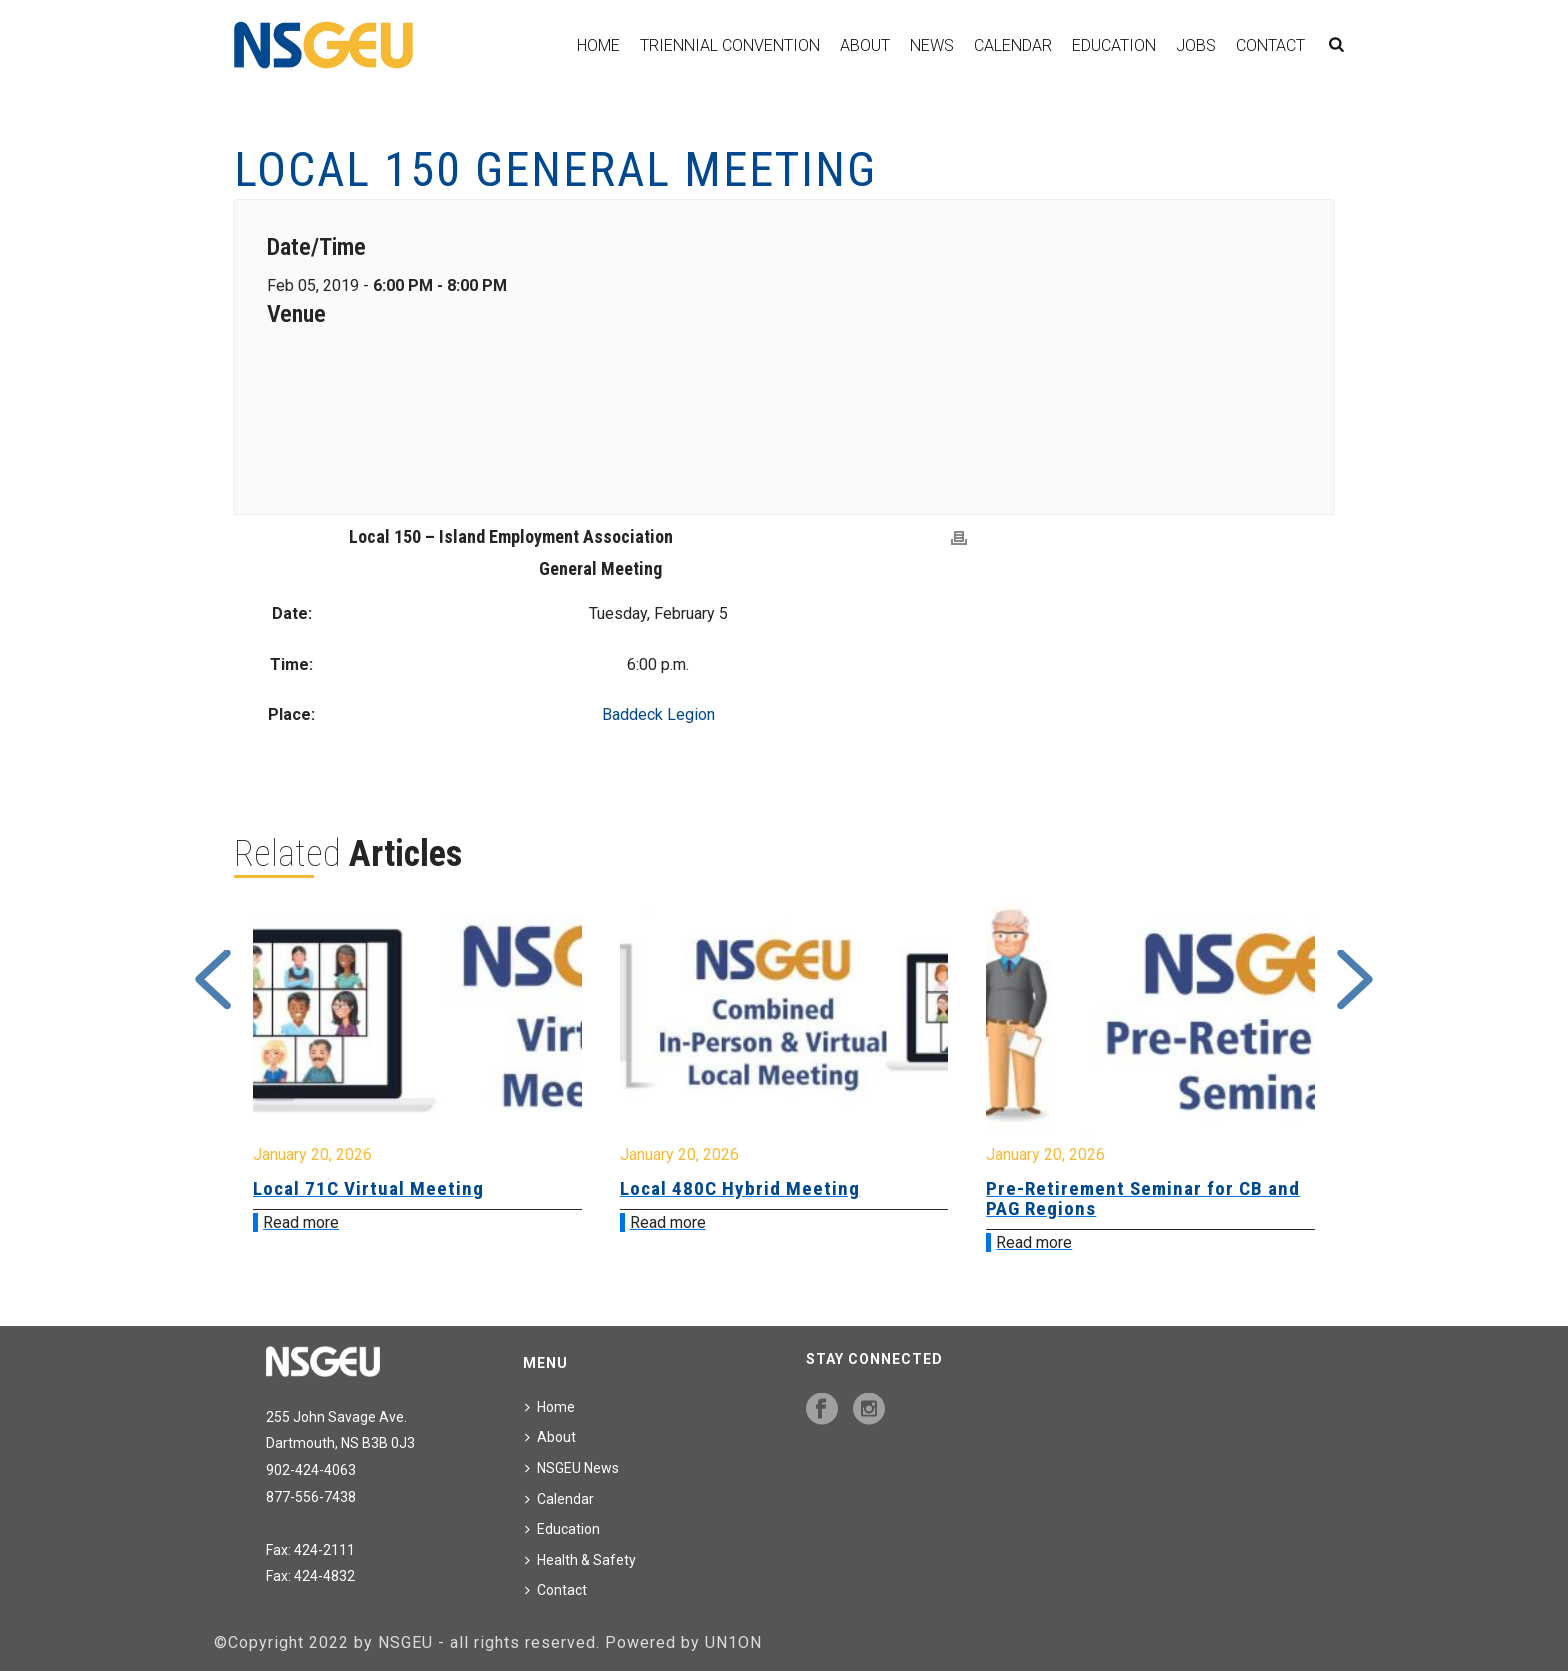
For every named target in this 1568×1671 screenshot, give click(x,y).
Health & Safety (580, 1560)
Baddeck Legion (658, 714)
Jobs (1196, 45)
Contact (1270, 45)
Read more (301, 1222)
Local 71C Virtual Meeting (368, 1188)
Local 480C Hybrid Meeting (740, 1188)
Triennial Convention (730, 45)
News (932, 45)
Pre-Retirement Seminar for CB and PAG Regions (1143, 1198)
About (865, 45)
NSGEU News (572, 1468)
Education (1114, 45)
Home (598, 45)
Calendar (1013, 45)
